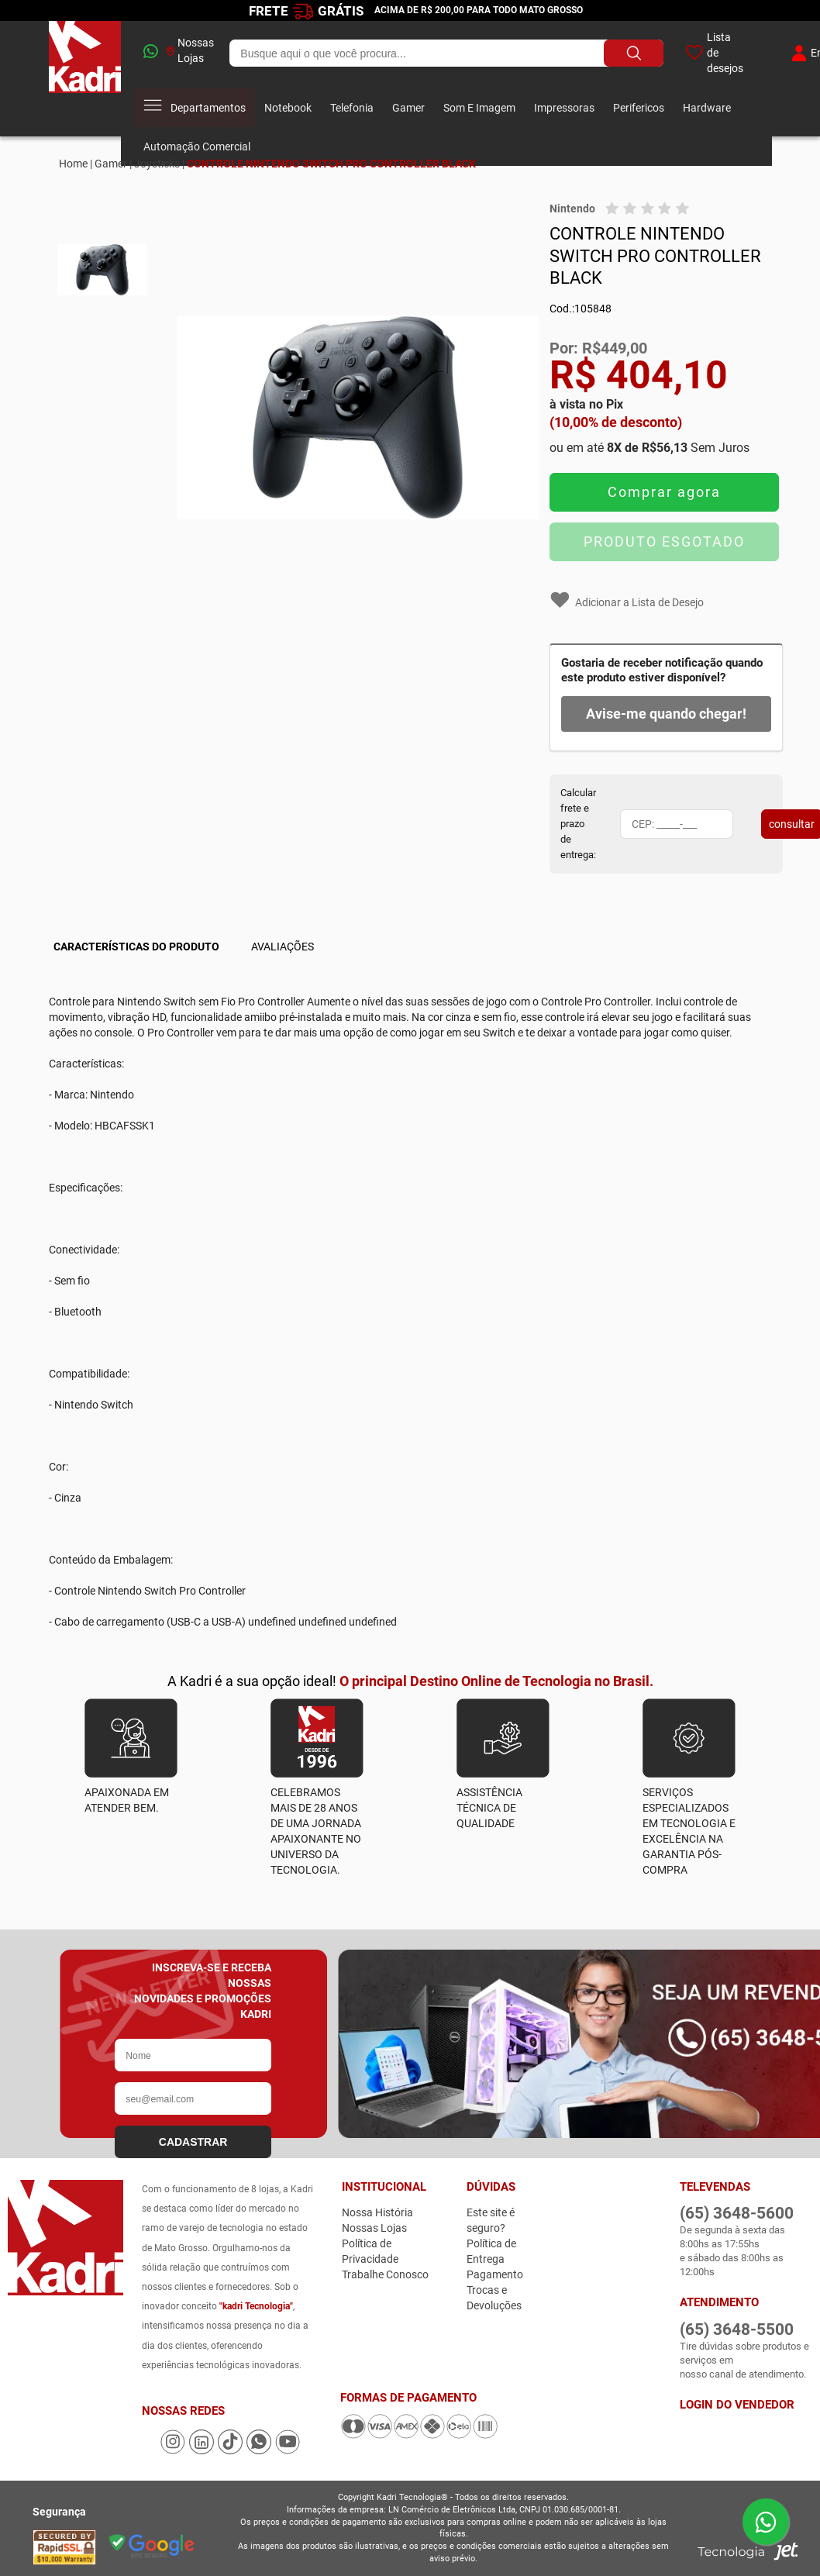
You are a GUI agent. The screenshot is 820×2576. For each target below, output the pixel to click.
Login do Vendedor (737, 2405)
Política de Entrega (491, 2251)
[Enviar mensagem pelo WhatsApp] (765, 2521)
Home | (75, 163)
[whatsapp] (144, 53)
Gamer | (113, 163)
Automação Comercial (196, 146)
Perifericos (638, 108)
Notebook (288, 108)
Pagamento (495, 2274)
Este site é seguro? (491, 2220)
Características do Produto (136, 946)
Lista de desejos (714, 52)
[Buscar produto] (633, 53)
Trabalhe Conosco (385, 2274)
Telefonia (352, 108)
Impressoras (564, 108)
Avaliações (282, 946)
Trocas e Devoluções (494, 2298)
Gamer (408, 108)
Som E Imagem (479, 108)
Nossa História (377, 2212)
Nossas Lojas (190, 50)
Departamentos (194, 107)
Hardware (707, 108)
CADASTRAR (193, 2142)
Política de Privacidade (370, 2251)
